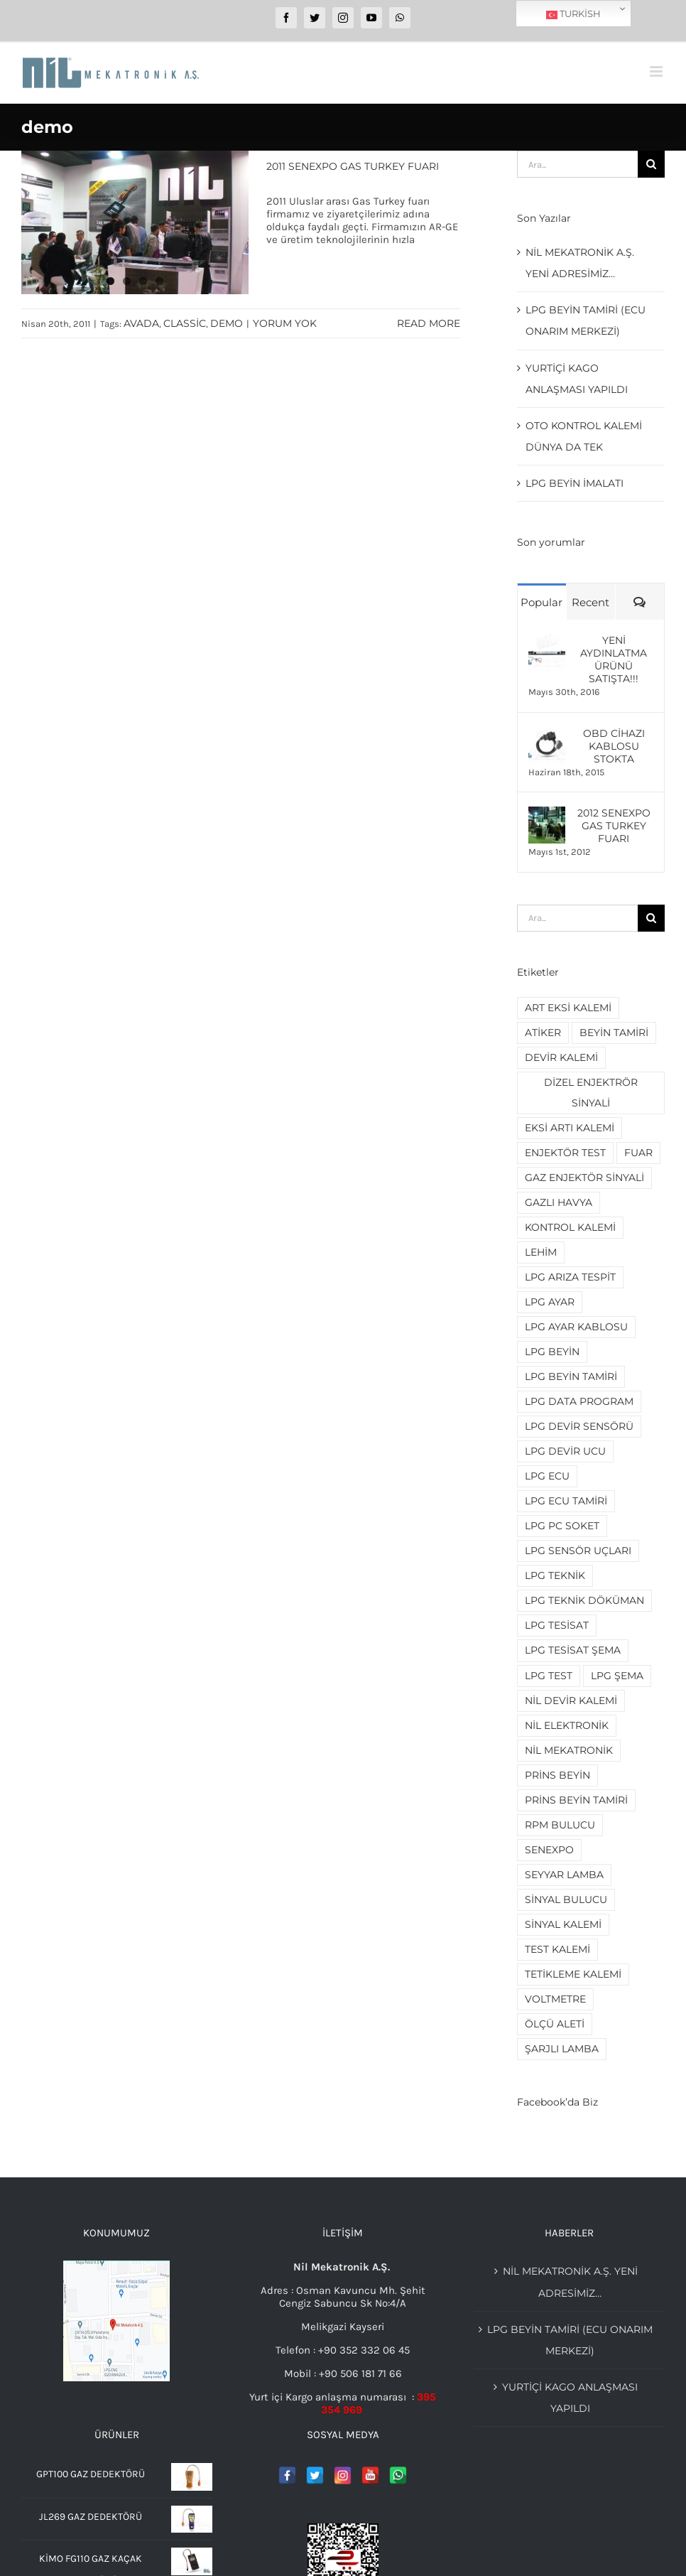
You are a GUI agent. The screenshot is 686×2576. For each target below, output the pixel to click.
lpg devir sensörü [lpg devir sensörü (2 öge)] (579, 1426)
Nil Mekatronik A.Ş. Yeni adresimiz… (570, 2282)
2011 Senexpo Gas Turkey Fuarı (352, 166)
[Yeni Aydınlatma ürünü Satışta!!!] (546, 640)
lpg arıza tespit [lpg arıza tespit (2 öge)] (570, 1277)
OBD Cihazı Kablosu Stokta (614, 746)
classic (184, 323)
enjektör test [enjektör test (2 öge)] (565, 1152)
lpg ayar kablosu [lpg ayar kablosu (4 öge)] (576, 1326)
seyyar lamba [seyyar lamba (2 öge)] (564, 1874)
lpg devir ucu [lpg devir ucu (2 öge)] (565, 1451)
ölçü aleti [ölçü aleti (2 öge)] (554, 2024)
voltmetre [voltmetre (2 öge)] (555, 1999)
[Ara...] (577, 164)
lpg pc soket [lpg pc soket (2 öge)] (562, 1525)
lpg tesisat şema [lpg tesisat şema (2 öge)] (573, 1650)
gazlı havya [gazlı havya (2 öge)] (558, 1202)
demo (226, 323)
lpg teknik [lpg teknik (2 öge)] (555, 1575)
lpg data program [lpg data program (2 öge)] (579, 1401)
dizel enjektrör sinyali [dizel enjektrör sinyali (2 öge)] (591, 1093)
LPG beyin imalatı (575, 483)
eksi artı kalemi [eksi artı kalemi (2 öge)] (569, 1127)
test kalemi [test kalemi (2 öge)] (557, 1949)
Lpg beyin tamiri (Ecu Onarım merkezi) (570, 2340)
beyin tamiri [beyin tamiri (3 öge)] (613, 1032)
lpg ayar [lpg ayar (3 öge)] (550, 1302)
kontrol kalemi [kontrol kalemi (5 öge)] (570, 1227)
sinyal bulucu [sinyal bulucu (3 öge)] (566, 1899)
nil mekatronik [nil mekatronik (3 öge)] (569, 1750)
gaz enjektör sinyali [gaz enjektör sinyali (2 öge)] (584, 1177)
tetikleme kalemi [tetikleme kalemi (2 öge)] (573, 1974)
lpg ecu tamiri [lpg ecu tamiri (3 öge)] (566, 1501)
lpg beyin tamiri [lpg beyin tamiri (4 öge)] (571, 1376)
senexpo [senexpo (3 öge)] (549, 1849)
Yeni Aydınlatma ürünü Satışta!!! (613, 659)
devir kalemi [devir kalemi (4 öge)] (561, 1057)
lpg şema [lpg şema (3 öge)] (617, 1675)
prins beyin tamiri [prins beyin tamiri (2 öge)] (576, 1800)
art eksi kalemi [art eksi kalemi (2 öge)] (568, 1007)
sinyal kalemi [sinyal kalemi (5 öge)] (563, 1924)
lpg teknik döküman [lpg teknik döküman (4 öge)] (584, 1600)
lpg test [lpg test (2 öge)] (548, 1675)
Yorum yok (285, 323)
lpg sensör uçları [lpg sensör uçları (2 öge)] (578, 1550)
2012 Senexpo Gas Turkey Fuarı (613, 826)
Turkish (573, 14)
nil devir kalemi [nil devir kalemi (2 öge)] (571, 1700)
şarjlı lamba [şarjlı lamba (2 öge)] (562, 2048)
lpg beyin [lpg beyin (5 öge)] (552, 1351)
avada (141, 323)
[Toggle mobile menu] (657, 71)
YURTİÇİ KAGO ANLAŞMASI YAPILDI (570, 2398)
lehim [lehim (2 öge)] (541, 1252)
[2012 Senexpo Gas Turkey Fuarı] (546, 813)
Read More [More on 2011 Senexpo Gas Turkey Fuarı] (428, 323)
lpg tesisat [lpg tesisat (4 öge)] (557, 1625)
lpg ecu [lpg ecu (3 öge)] (547, 1476)
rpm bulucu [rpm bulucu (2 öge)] (560, 1825)
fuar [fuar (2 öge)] (638, 1152)
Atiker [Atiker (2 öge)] (543, 1032)
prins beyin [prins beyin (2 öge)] (557, 1775)
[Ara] (651, 164)
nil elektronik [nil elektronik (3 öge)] (567, 1725)
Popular (541, 602)
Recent (590, 602)
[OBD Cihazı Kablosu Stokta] (546, 733)
